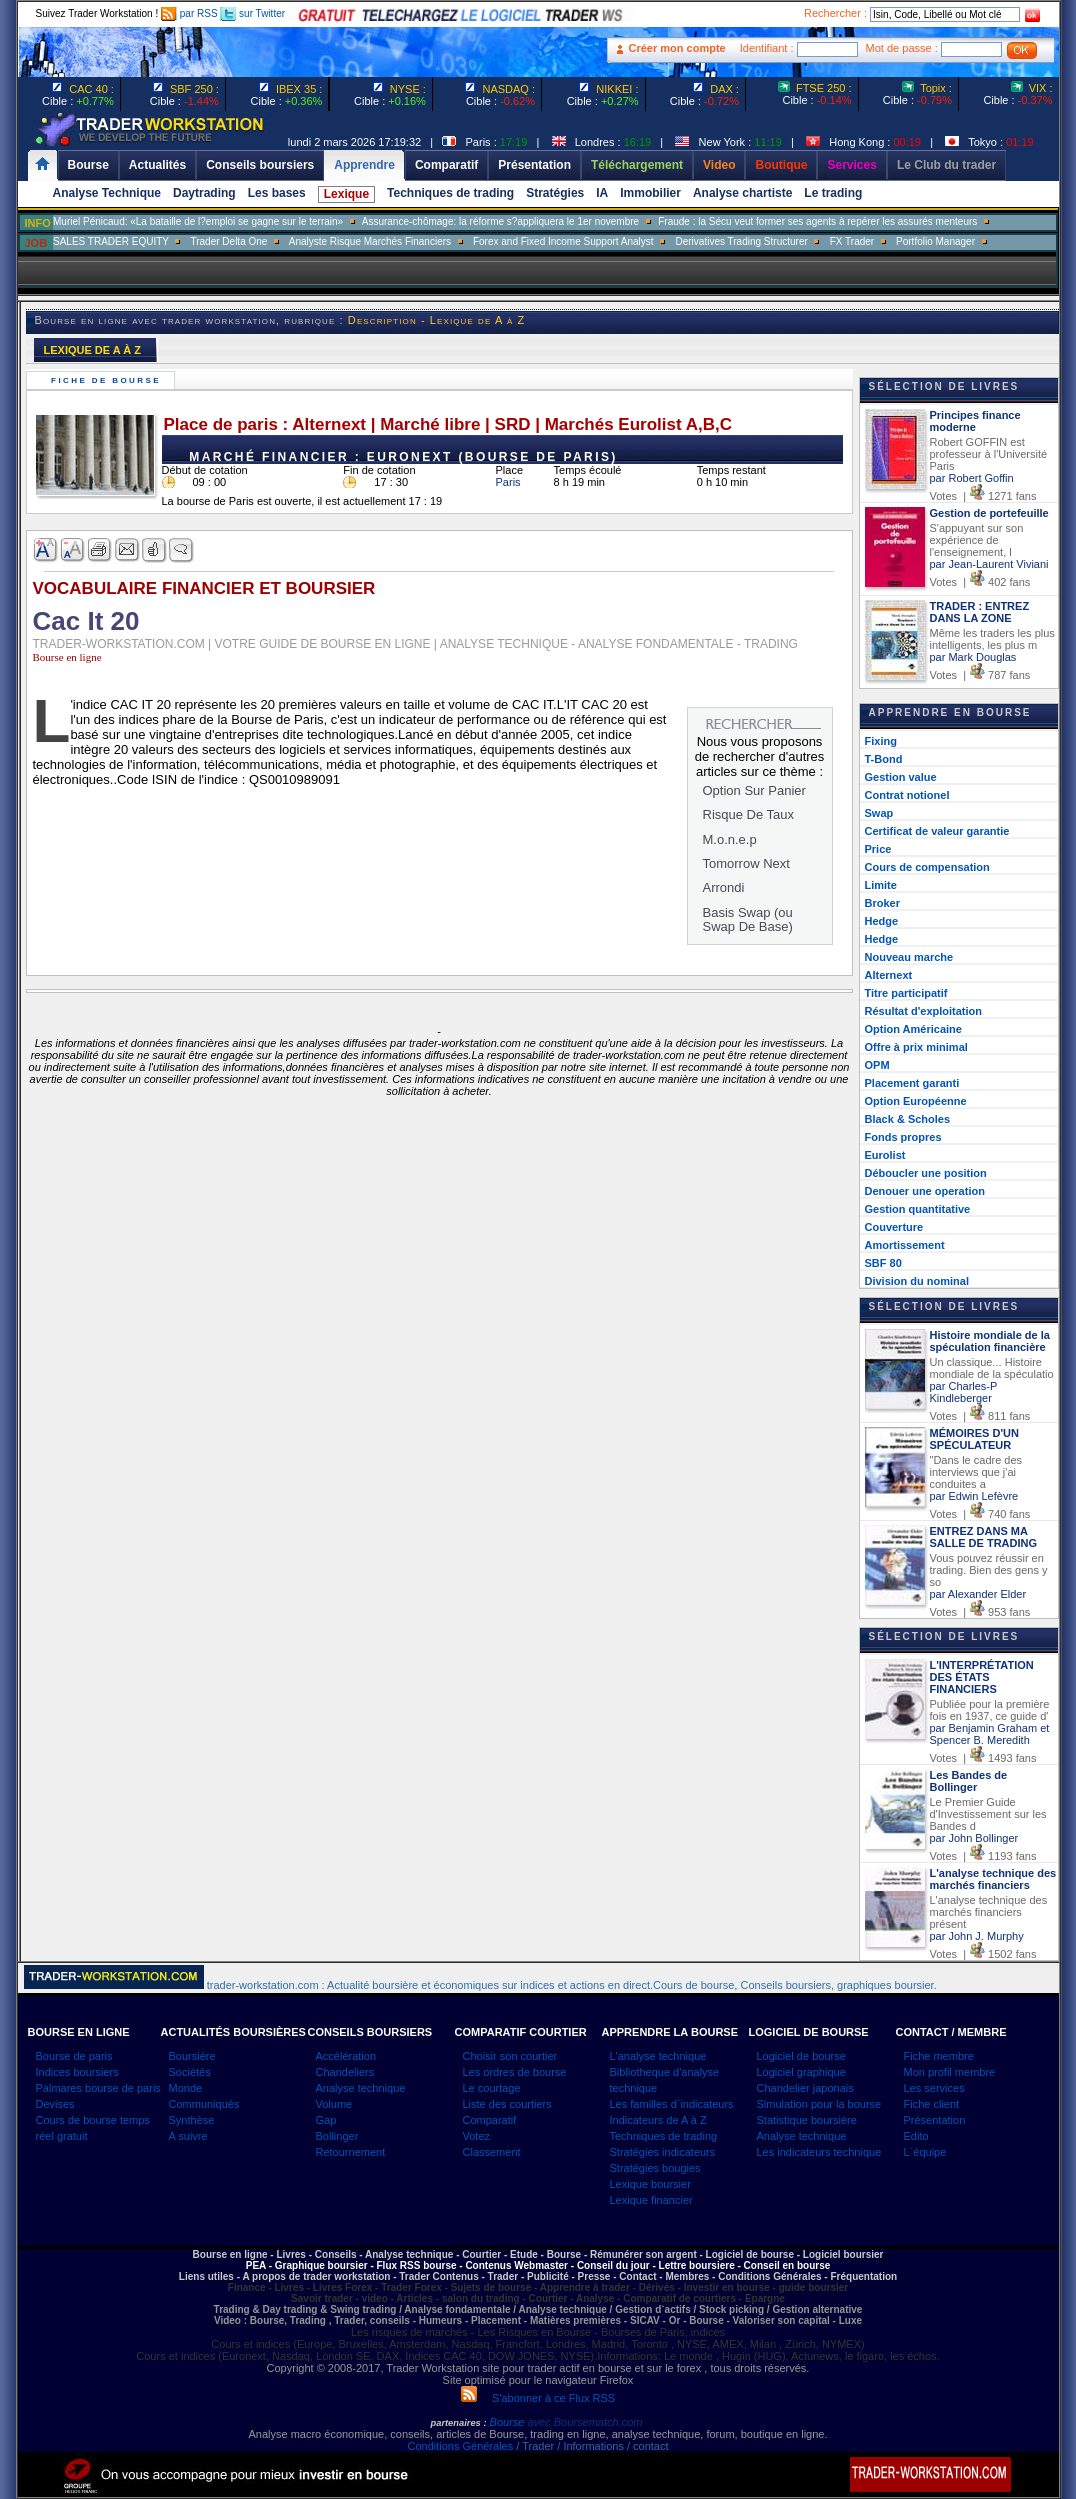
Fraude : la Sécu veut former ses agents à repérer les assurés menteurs (817, 221)
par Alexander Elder (978, 1594)
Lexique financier (651, 2200)
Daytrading (204, 193)
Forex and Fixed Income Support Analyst (563, 241)
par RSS (189, 13)
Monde (186, 2088)
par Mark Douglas (973, 657)
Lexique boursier (650, 2184)
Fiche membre (939, 2056)
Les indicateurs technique (819, 2152)
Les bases (277, 193)
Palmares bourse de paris (98, 2088)
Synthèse (192, 2120)
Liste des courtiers (507, 2104)
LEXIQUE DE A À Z (93, 350)
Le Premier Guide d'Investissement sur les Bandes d (988, 1814)
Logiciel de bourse (801, 2056)
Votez (477, 2136)
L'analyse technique (658, 2056)
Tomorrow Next (746, 863)
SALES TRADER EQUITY (111, 241)
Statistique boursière (807, 2120)
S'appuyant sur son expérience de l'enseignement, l (977, 540)
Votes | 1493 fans (983, 1758)
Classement (492, 2152)
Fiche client (932, 2104)
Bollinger (337, 2136)
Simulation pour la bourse (819, 2104)
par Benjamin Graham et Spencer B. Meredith (990, 1734)
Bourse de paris (74, 2056)
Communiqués (204, 2104)
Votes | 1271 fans (983, 496)
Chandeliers (345, 2072)
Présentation (935, 2120)
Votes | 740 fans (980, 1514)
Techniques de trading (450, 193)
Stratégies (555, 193)
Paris (508, 482)
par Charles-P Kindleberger (964, 1392)
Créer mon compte (677, 48)
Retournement (351, 2152)
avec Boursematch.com (584, 2422)
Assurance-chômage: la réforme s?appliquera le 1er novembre (500, 221)
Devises (55, 2104)
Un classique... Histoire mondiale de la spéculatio (992, 1368)
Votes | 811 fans (980, 1416)
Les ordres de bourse (515, 2072)
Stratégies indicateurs (663, 2152)
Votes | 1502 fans (983, 1954)
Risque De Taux (749, 814)
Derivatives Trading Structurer (742, 241)
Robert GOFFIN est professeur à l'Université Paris (989, 454)
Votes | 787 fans (980, 675)
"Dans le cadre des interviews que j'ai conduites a (976, 1472)
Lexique (346, 194)
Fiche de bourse (109, 380)
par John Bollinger (974, 1838)
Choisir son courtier (510, 2056)
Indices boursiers (77, 2072)
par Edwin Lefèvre (974, 1496)
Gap (326, 2120)
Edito (916, 2136)
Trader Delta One (228, 241)
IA (602, 193)
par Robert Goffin (972, 478)
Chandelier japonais (805, 2088)
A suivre (188, 2136)
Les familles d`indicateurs (672, 2104)
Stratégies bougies (655, 2168)
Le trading (833, 193)
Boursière (192, 2056)
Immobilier (650, 193)
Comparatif (490, 2120)
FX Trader (852, 241)
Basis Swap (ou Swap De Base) (748, 919)
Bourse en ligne (67, 657)
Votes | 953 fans (980, 1612)
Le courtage (492, 2088)
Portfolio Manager (935, 241)
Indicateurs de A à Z (658, 2120)
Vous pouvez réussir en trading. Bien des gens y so (989, 1570)
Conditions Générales (460, 2446)
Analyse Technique (107, 193)
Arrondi (724, 887)
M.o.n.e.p (730, 839)
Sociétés (190, 2072)
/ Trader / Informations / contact (590, 2446)
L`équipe (925, 2152)
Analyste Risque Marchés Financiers (370, 241)
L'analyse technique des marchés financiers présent (989, 1912)
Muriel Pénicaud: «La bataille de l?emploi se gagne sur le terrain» (198, 221)
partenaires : (459, 2423)
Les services (934, 2088)
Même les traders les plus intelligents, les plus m (992, 639)
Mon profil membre (950, 2072)
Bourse (509, 2422)
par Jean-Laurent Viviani (989, 564)
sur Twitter (252, 13)
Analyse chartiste (742, 193)
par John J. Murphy (977, 1936)
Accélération (346, 2056)
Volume (334, 2104)
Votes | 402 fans (980, 582)
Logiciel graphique (801, 2072)
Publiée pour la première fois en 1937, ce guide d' (990, 1710)
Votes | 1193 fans (983, 1856)
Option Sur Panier (754, 790)
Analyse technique (361, 2088)
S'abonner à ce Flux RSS (538, 2398)
